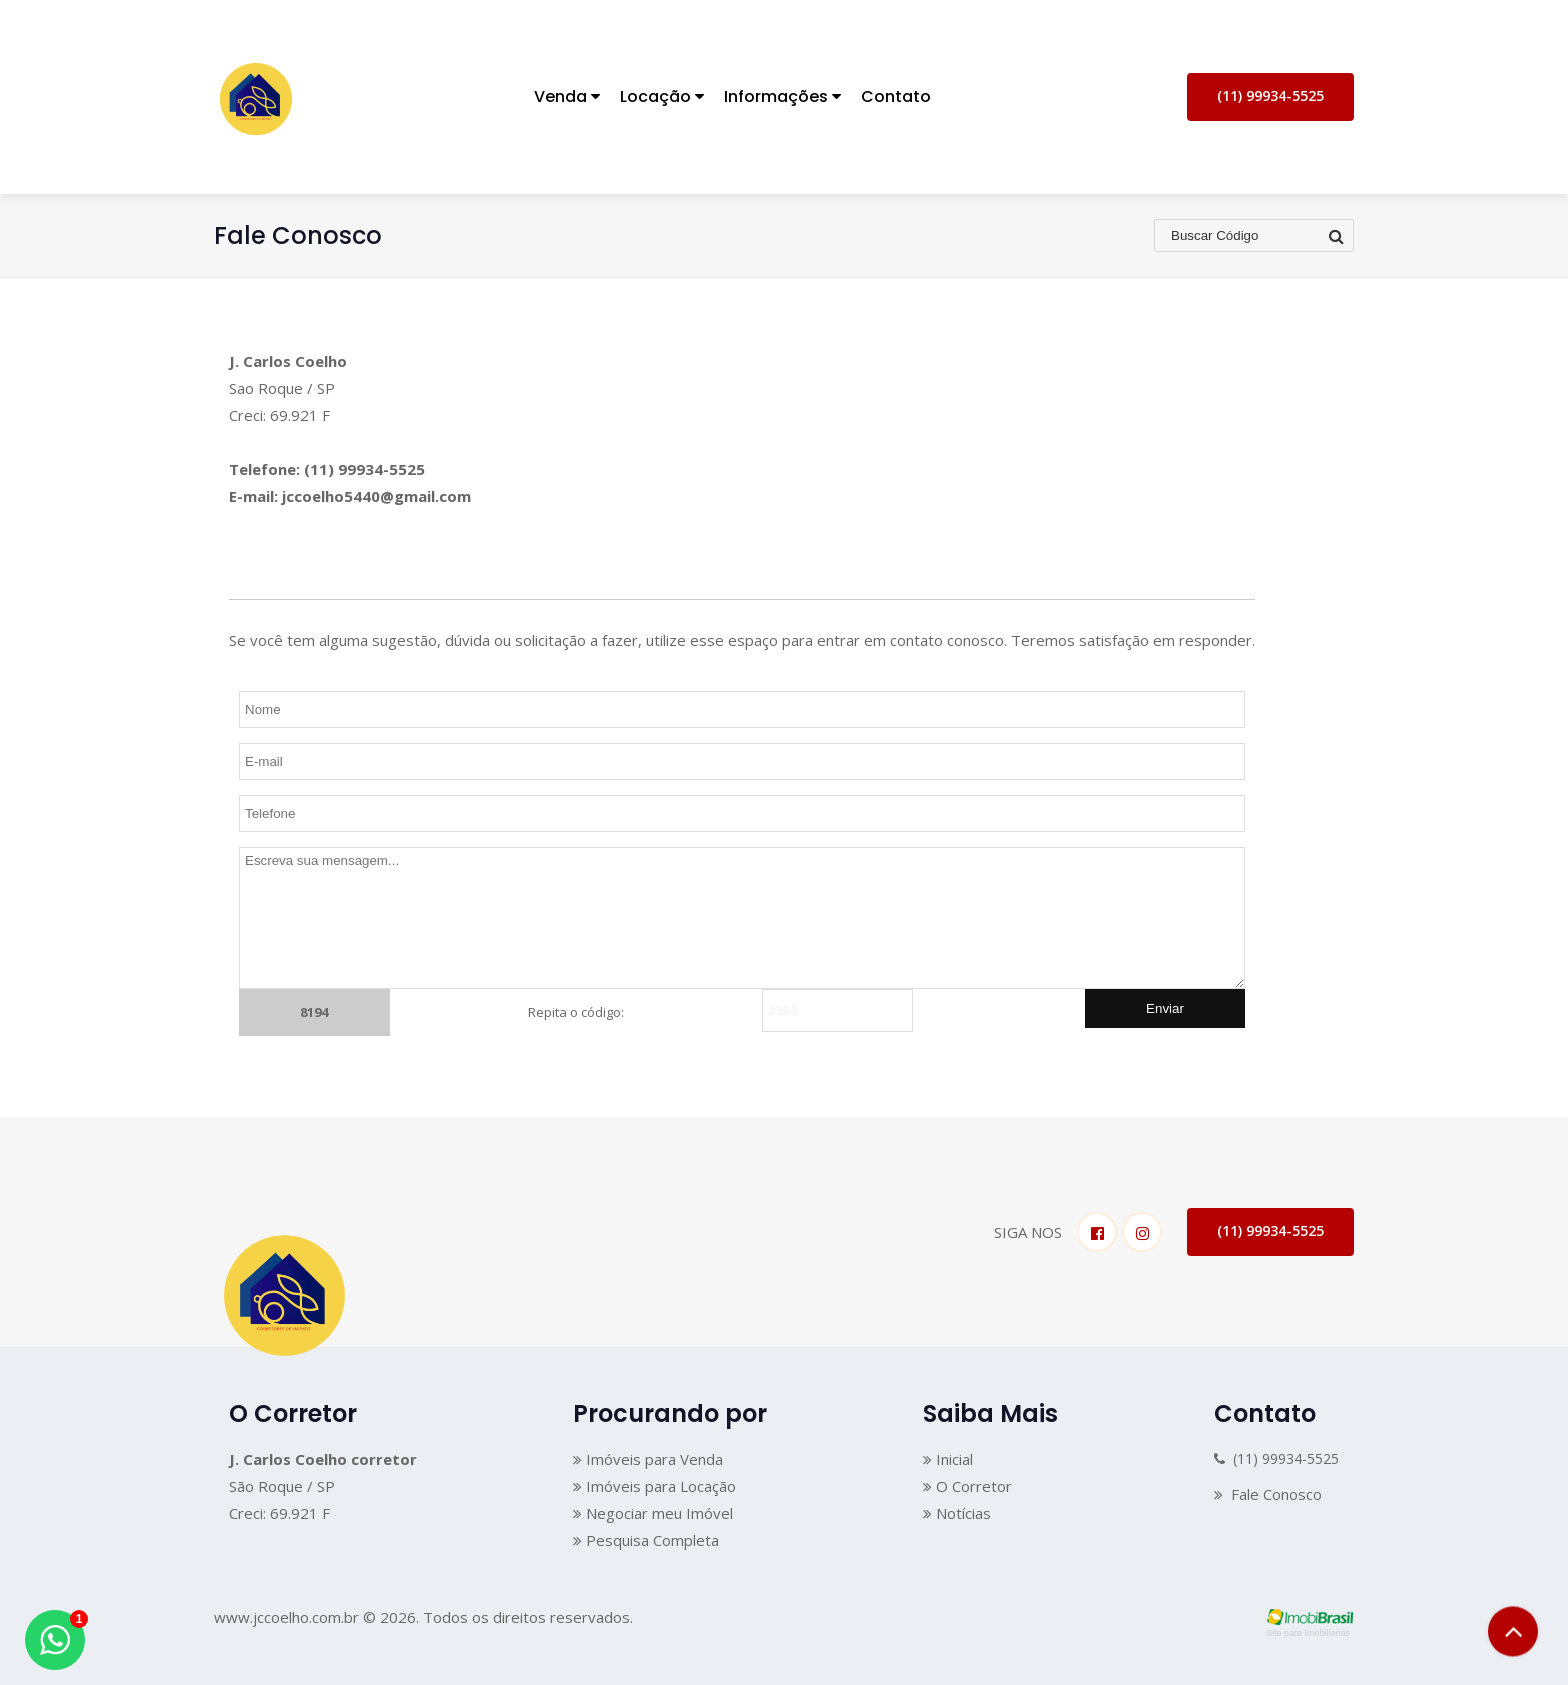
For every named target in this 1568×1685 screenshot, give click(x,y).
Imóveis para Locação (654, 1486)
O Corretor (967, 1486)
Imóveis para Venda (648, 1459)
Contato (896, 96)
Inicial (948, 1459)
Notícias (957, 1513)
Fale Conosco (1268, 1494)
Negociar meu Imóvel (653, 1513)
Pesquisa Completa (646, 1540)
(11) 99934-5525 (1270, 95)
